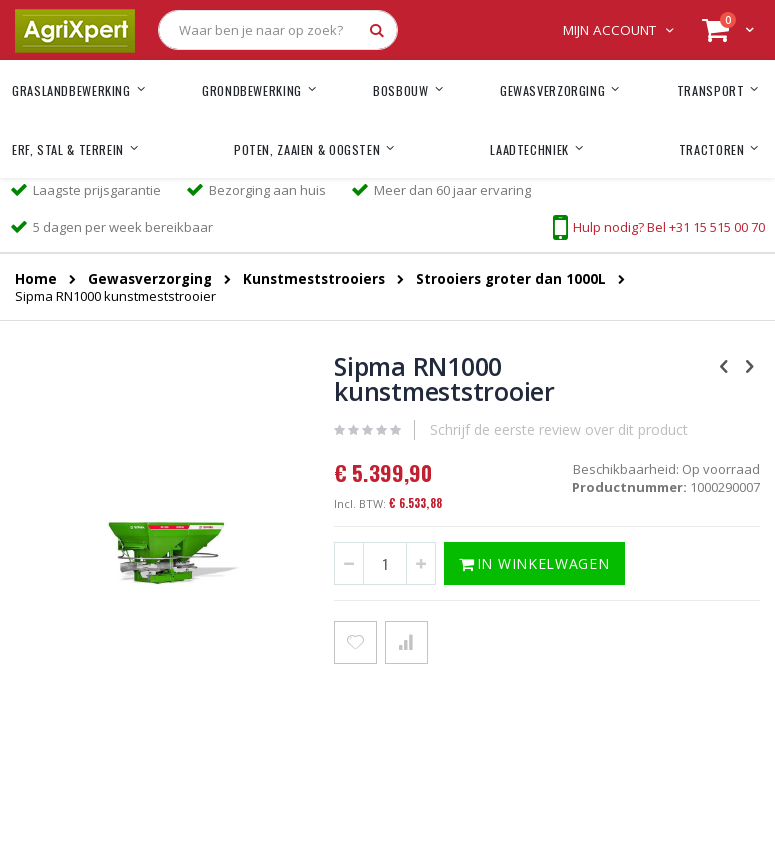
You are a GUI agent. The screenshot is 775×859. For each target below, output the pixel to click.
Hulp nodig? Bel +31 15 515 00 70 (669, 227)
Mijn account (609, 30)
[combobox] (278, 30)
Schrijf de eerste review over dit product (559, 429)
